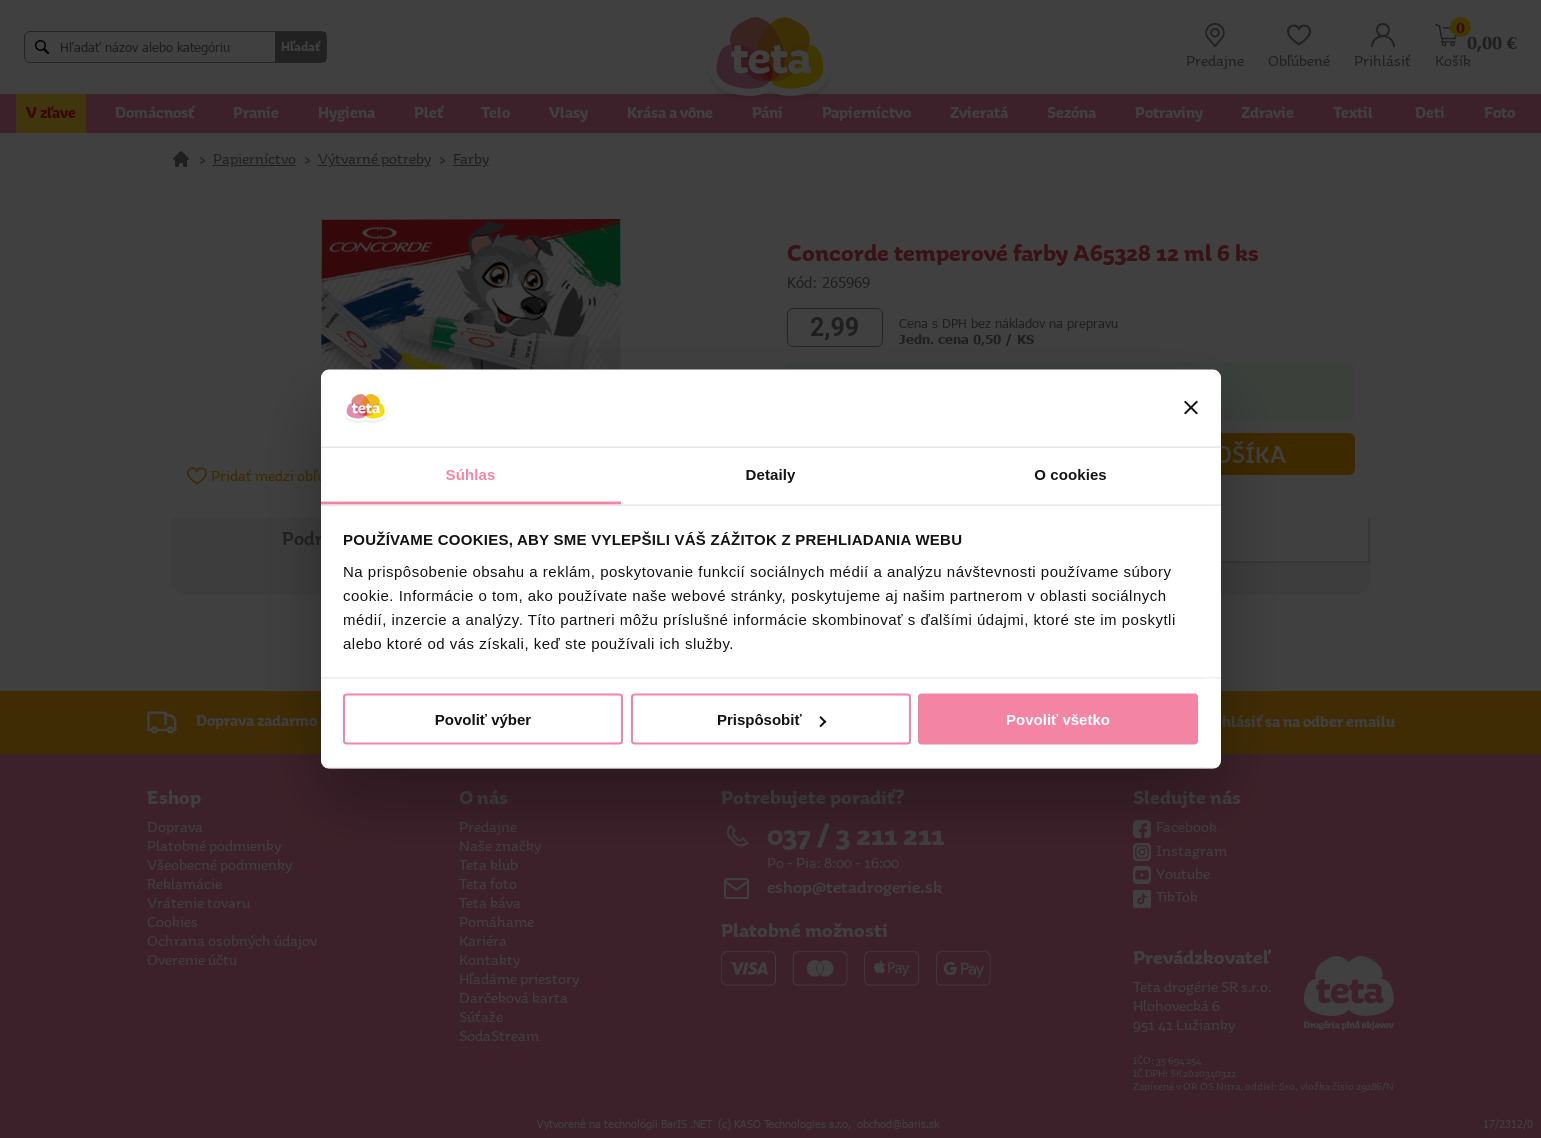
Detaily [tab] (771, 473)
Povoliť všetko (1058, 719)
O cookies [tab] (1070, 473)
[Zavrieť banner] (1191, 408)
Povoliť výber (483, 719)
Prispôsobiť (771, 719)
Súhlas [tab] (471, 473)
